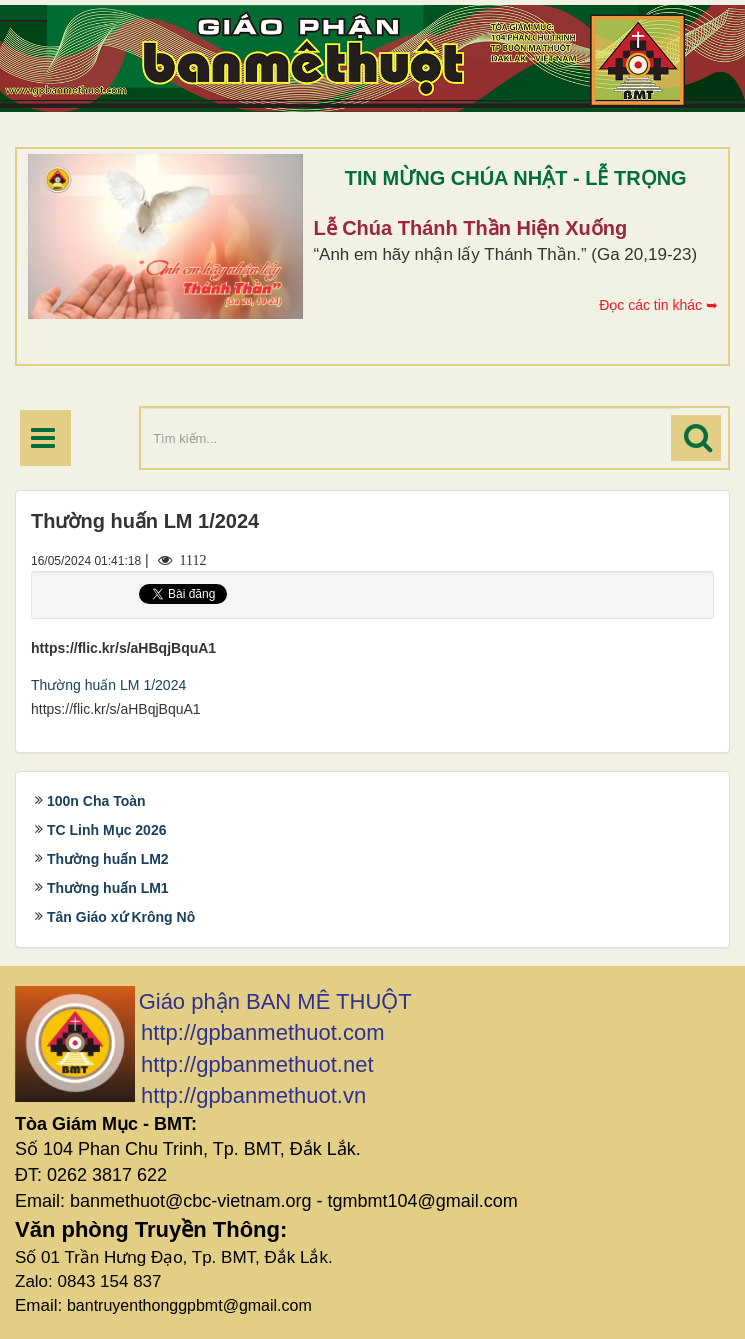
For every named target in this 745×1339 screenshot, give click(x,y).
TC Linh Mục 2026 (106, 830)
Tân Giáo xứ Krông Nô (121, 917)
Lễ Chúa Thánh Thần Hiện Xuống (470, 228)
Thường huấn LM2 (108, 859)
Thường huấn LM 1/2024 (108, 685)
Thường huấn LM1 (108, 888)
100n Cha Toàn (96, 801)
